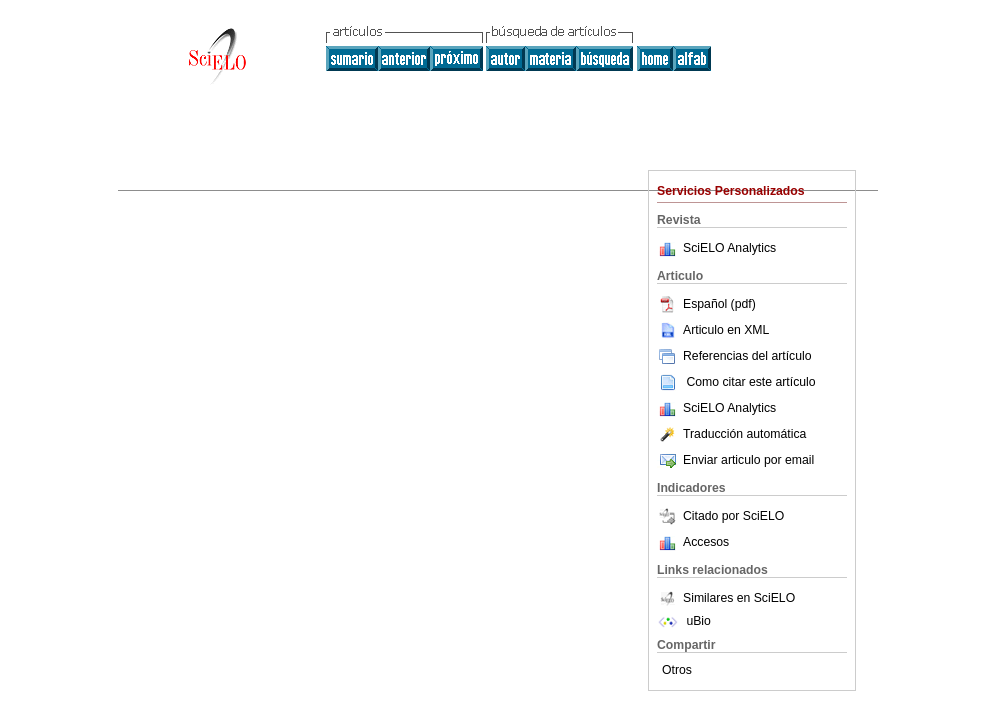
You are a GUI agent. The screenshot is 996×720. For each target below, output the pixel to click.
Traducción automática (731, 434)
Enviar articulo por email (735, 460)
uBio (684, 621)
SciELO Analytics (729, 248)
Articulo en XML (713, 330)
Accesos (706, 542)
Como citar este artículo (750, 382)
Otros (677, 670)
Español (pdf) (706, 304)
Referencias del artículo (734, 356)
